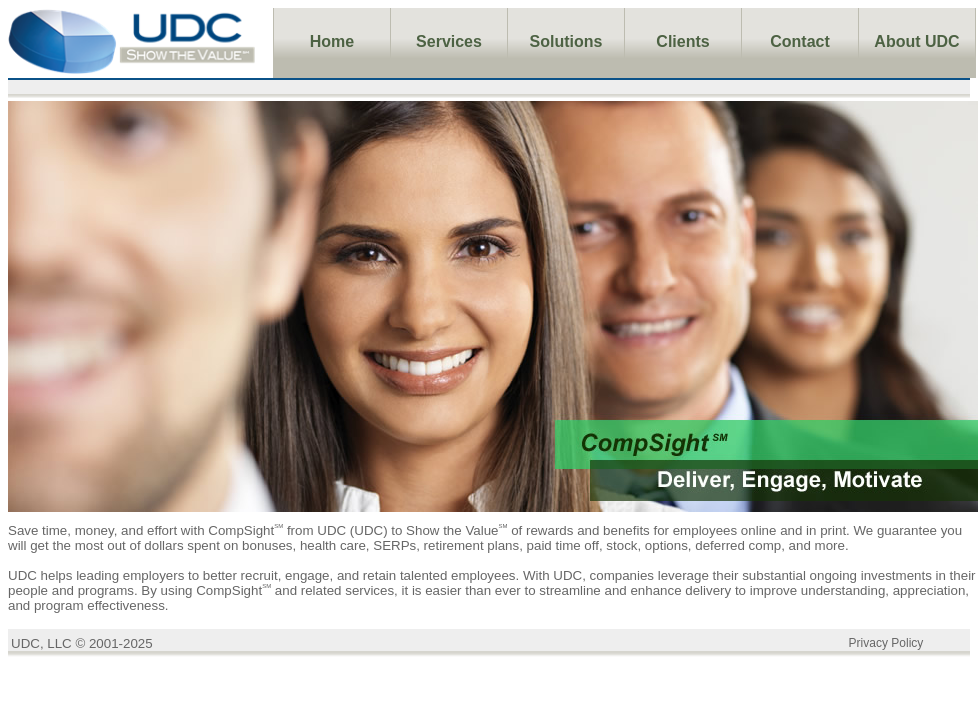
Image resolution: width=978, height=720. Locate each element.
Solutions (566, 41)
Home (332, 41)
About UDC (916, 41)
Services (449, 41)
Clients (682, 41)
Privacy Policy (886, 643)
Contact (800, 41)
